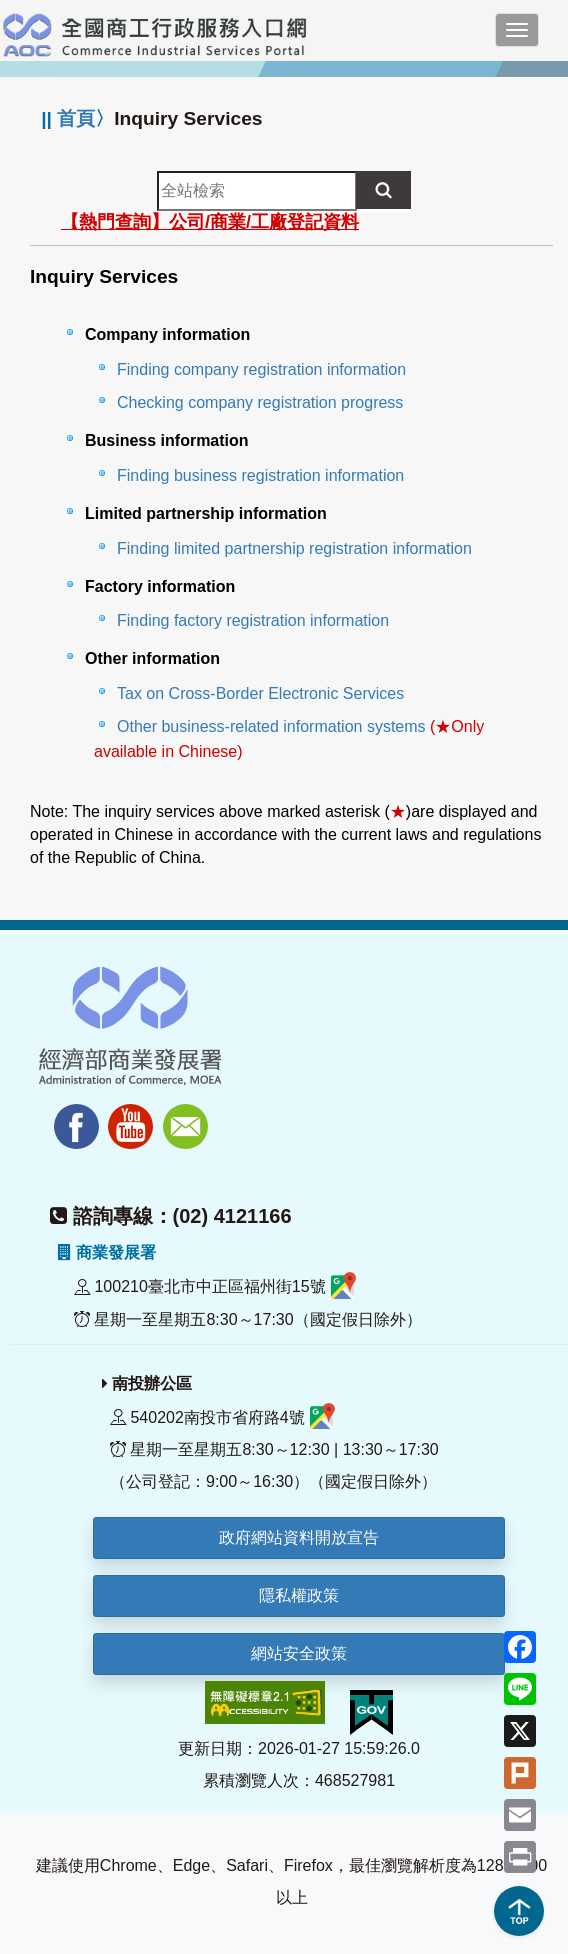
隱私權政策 (299, 1595)
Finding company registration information (261, 369)
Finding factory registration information (253, 620)
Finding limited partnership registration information (294, 548)
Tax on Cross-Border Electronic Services (260, 693)
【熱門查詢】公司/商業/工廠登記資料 (210, 222)
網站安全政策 (299, 1653)
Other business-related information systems (271, 726)
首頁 (76, 118)
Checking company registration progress (260, 402)
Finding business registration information (260, 475)
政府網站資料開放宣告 (299, 1537)
